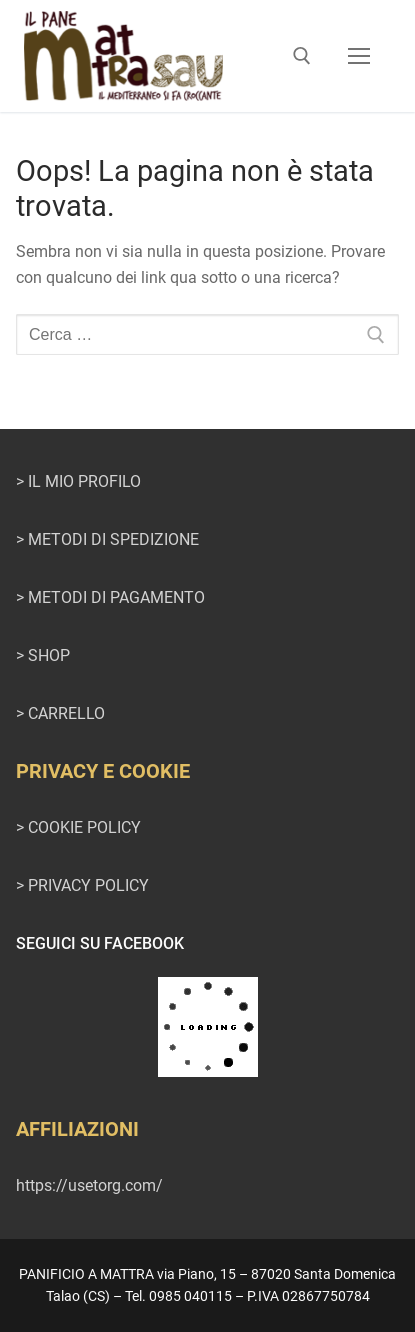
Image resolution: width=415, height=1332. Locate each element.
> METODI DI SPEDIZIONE (107, 539)
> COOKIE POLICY (78, 827)
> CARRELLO (60, 713)
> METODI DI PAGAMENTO (110, 597)
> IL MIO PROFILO (78, 481)
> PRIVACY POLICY (82, 885)
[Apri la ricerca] (302, 56)
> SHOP (43, 655)
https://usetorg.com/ (89, 1185)
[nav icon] (359, 56)
